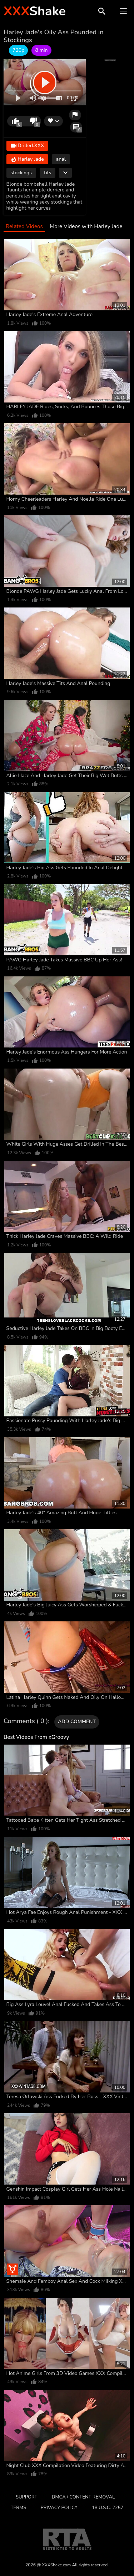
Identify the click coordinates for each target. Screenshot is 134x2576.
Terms (18, 2508)
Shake (35, 11)
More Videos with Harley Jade (86, 226)
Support (26, 2497)
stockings (21, 172)
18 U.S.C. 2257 (107, 2508)
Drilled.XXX (27, 146)
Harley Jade (27, 159)
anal (61, 159)
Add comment (77, 1721)
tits (47, 172)
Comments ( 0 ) (26, 1721)
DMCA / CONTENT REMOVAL (83, 2497)
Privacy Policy (59, 2508)
